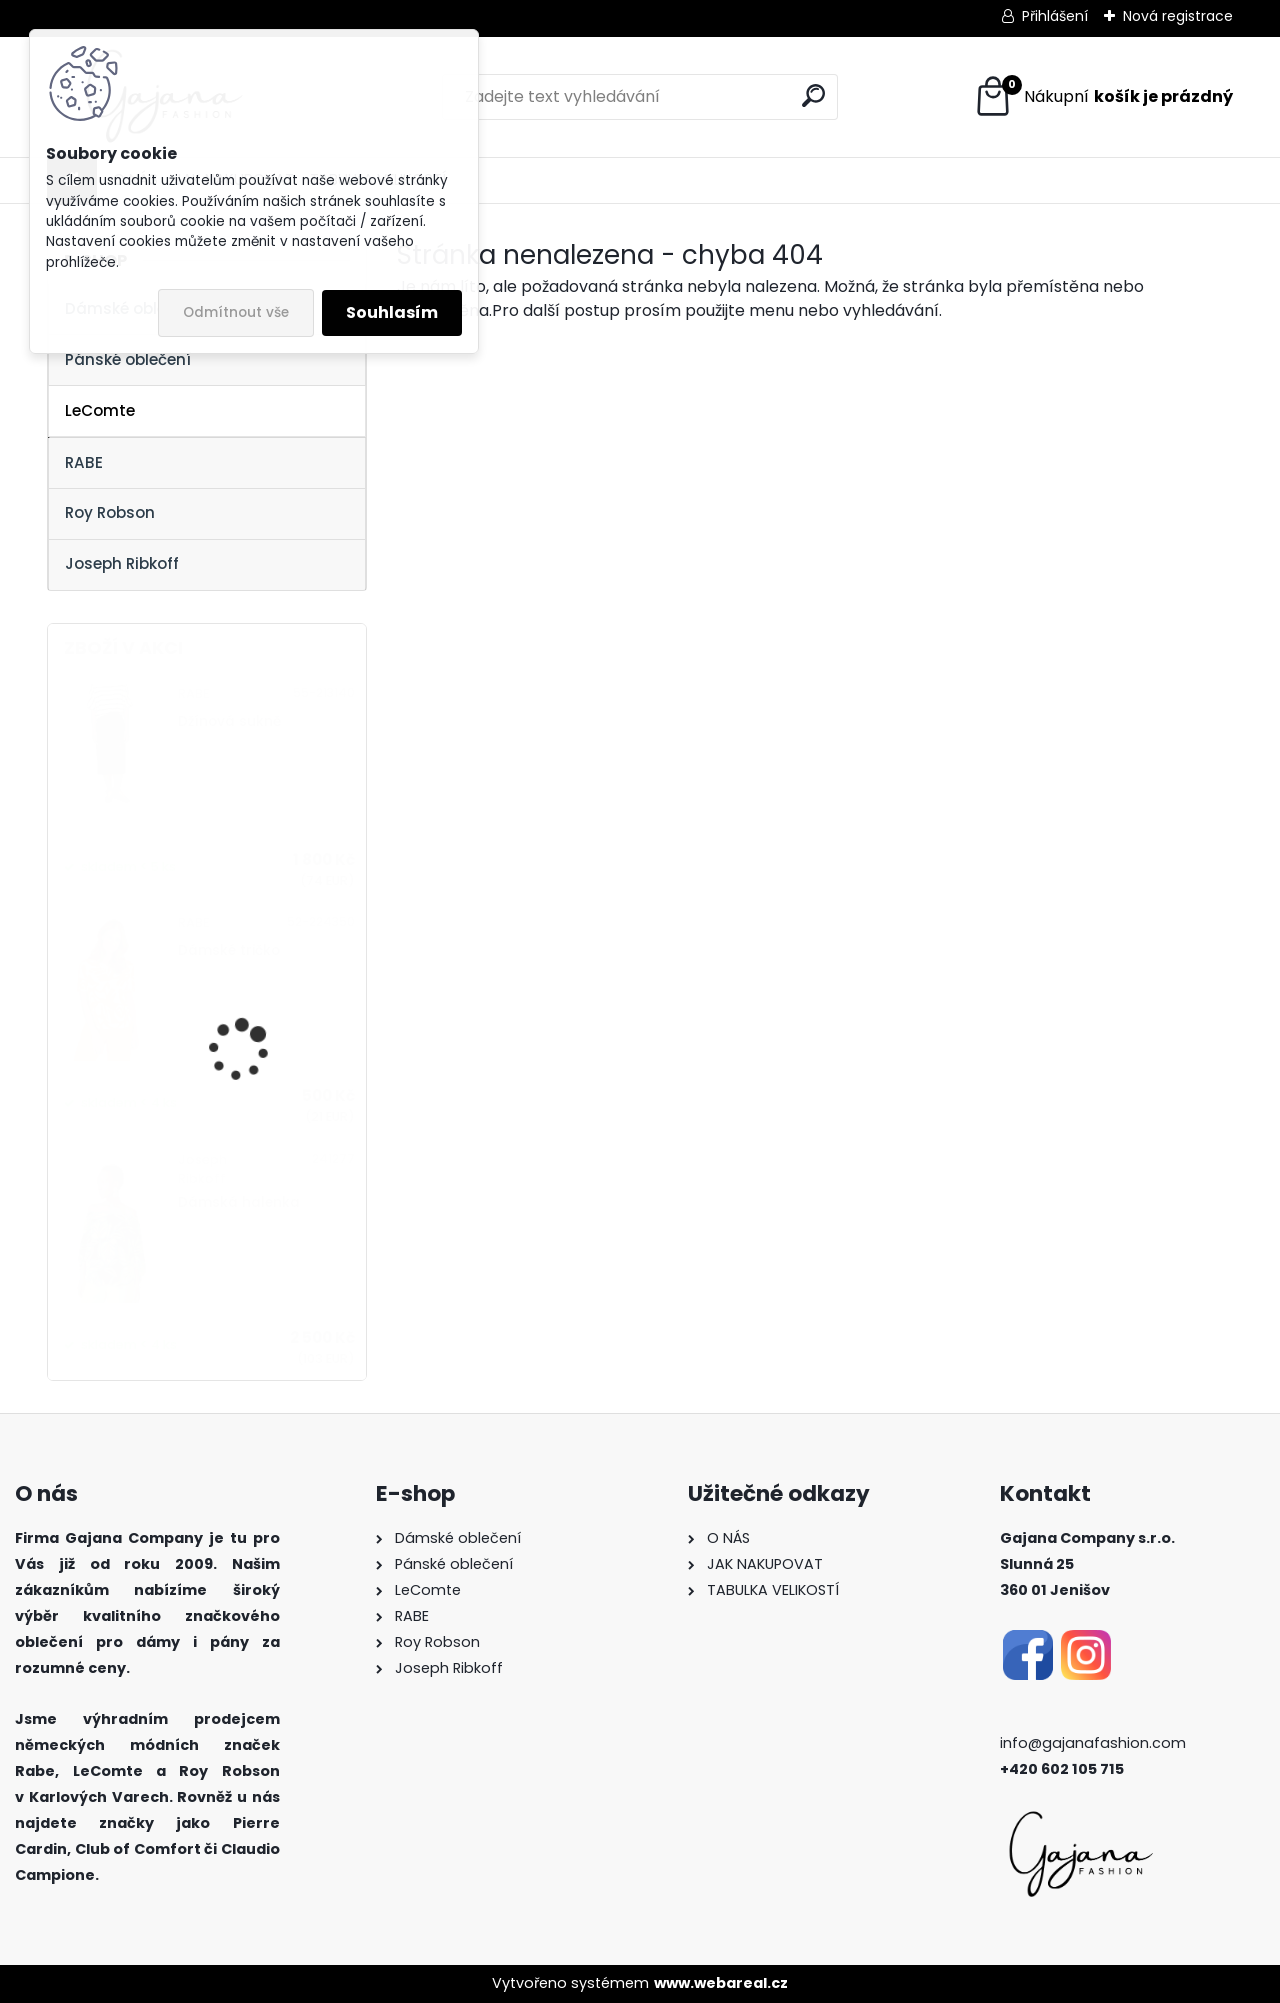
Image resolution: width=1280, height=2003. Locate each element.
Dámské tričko (229, 950)
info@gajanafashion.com (1093, 1743)
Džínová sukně (229, 721)
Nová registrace (1178, 16)
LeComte (100, 410)
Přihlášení (1055, 16)
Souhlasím (392, 312)
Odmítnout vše (236, 312)
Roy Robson (110, 512)
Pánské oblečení (128, 359)
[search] (813, 95)
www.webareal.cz (721, 1983)
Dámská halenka (239, 1202)
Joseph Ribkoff (122, 563)
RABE (84, 462)
